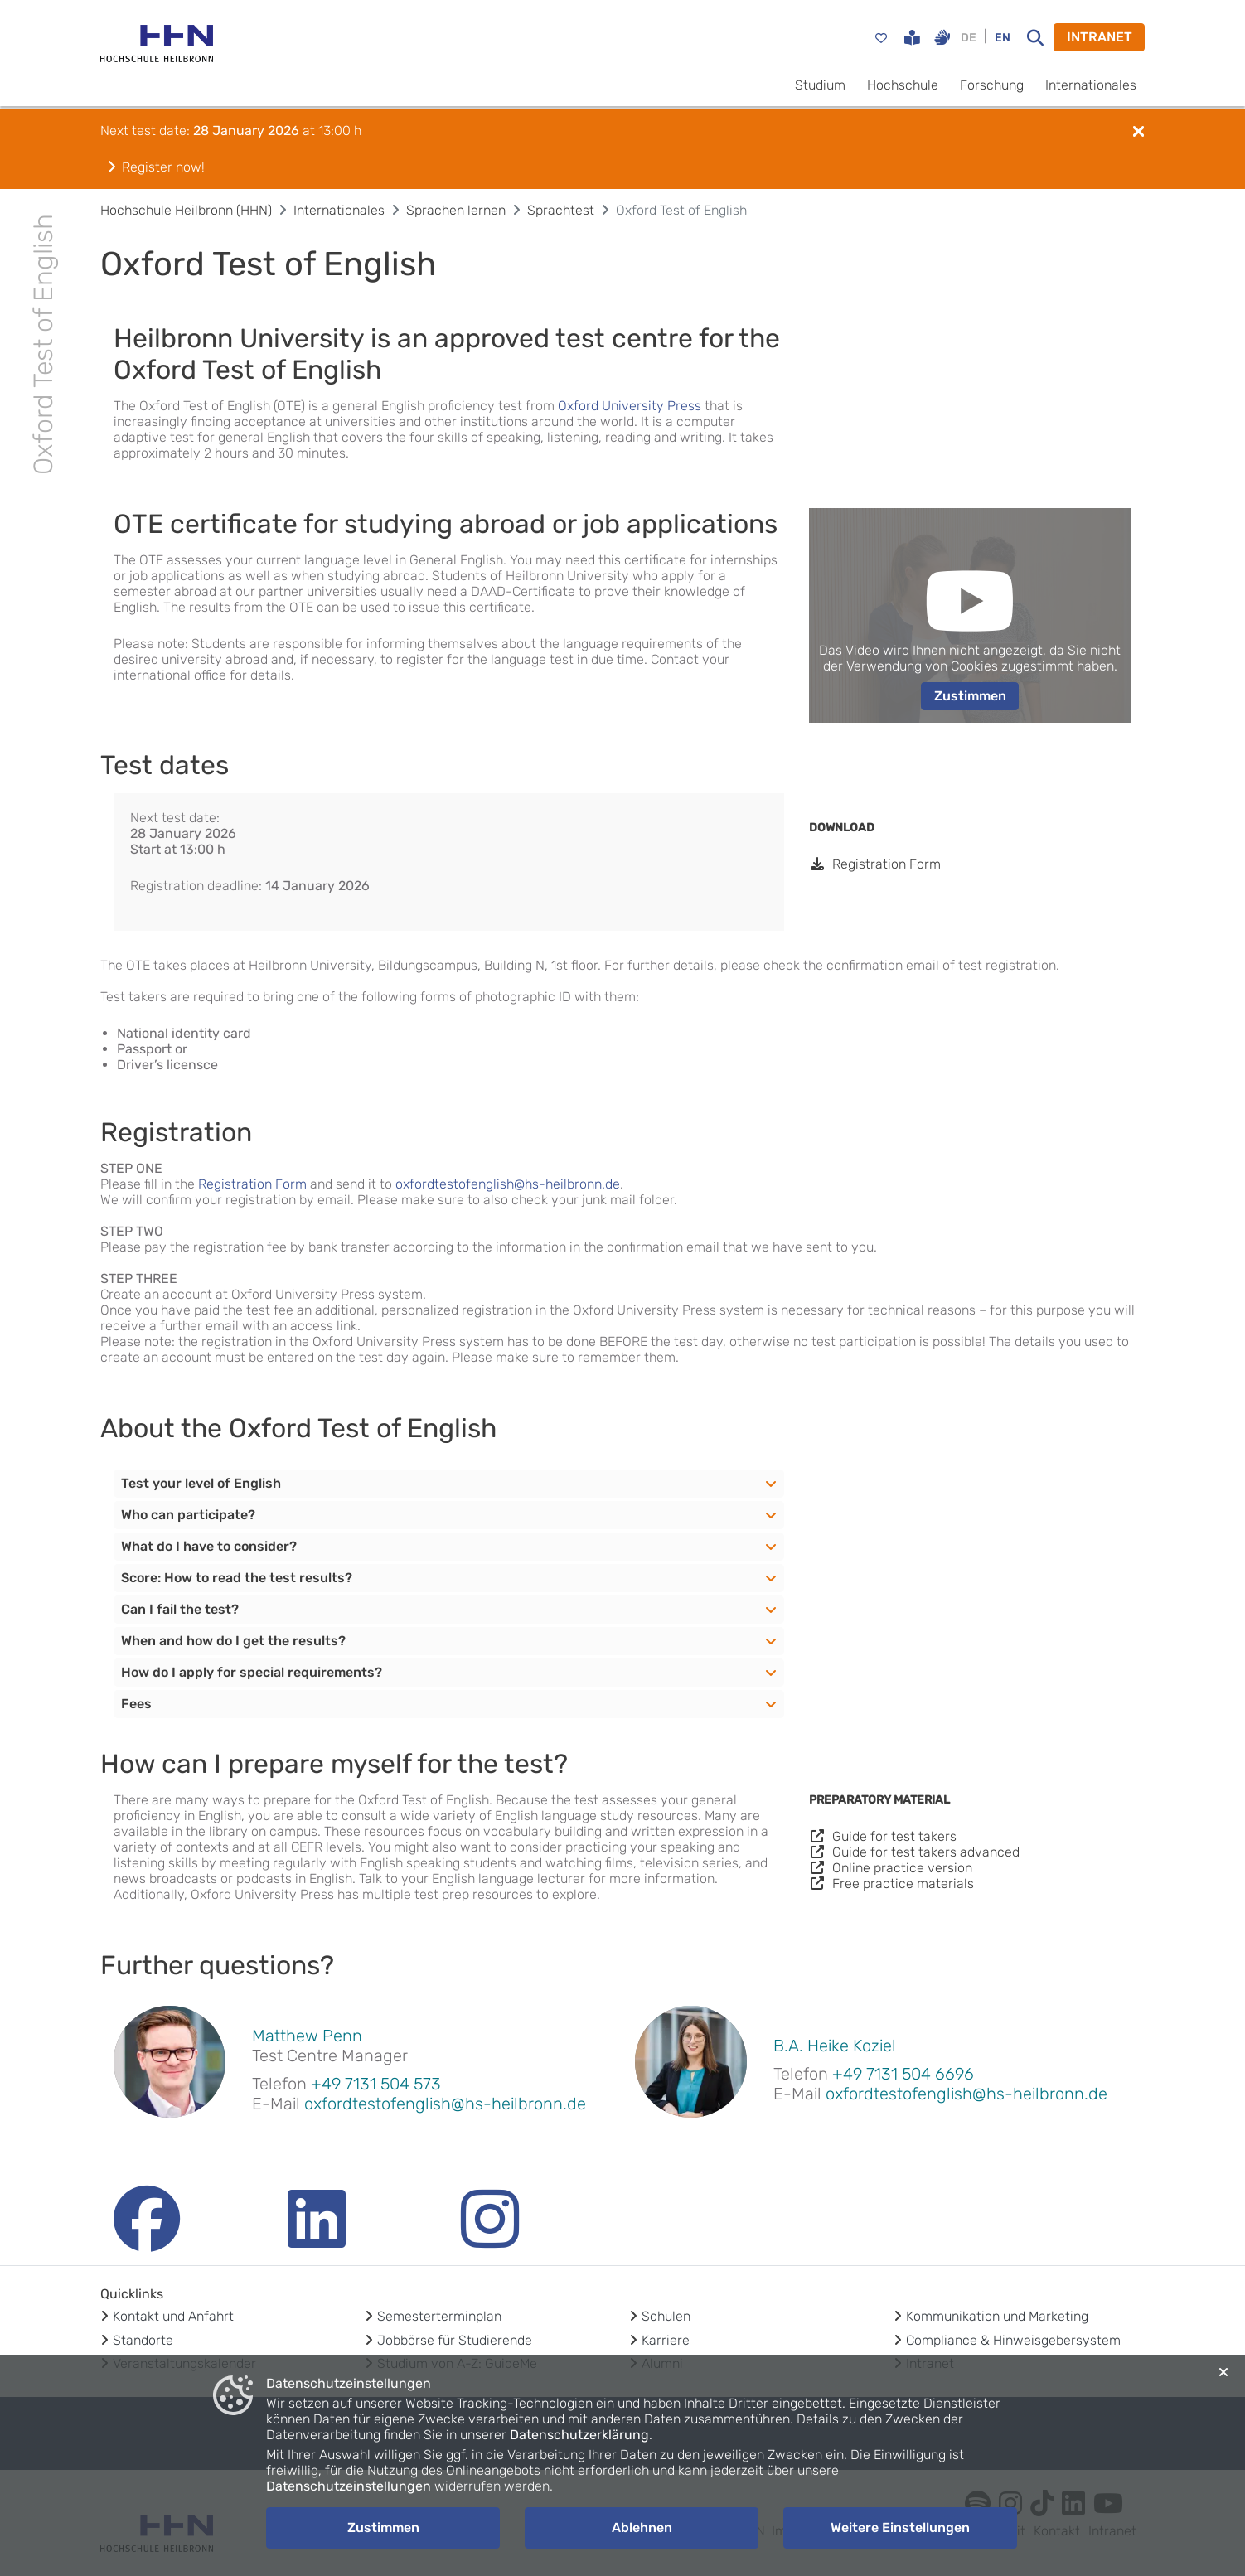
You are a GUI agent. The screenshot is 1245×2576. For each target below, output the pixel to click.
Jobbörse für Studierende (454, 2340)
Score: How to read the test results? (236, 1578)
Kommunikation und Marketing (997, 2316)
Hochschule (902, 85)
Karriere (666, 2340)
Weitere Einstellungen (900, 2527)
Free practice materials (891, 1883)
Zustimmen (970, 696)
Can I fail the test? (180, 1609)
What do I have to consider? (209, 1546)
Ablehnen (642, 2527)
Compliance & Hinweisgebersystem (1013, 2340)
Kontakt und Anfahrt (173, 2316)
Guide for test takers (883, 1836)
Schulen (666, 2316)
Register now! (156, 167)
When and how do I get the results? (233, 1641)
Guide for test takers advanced (914, 1852)
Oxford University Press (629, 406)
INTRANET (1099, 37)
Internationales (1090, 85)
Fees (136, 1704)
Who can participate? (188, 1515)
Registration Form (875, 864)
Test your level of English (201, 1483)
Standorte (143, 2340)
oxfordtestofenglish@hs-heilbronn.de (507, 1184)
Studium (820, 85)
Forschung (992, 85)
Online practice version (890, 1868)
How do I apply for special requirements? (251, 1672)
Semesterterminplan (439, 2316)
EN (1002, 38)
